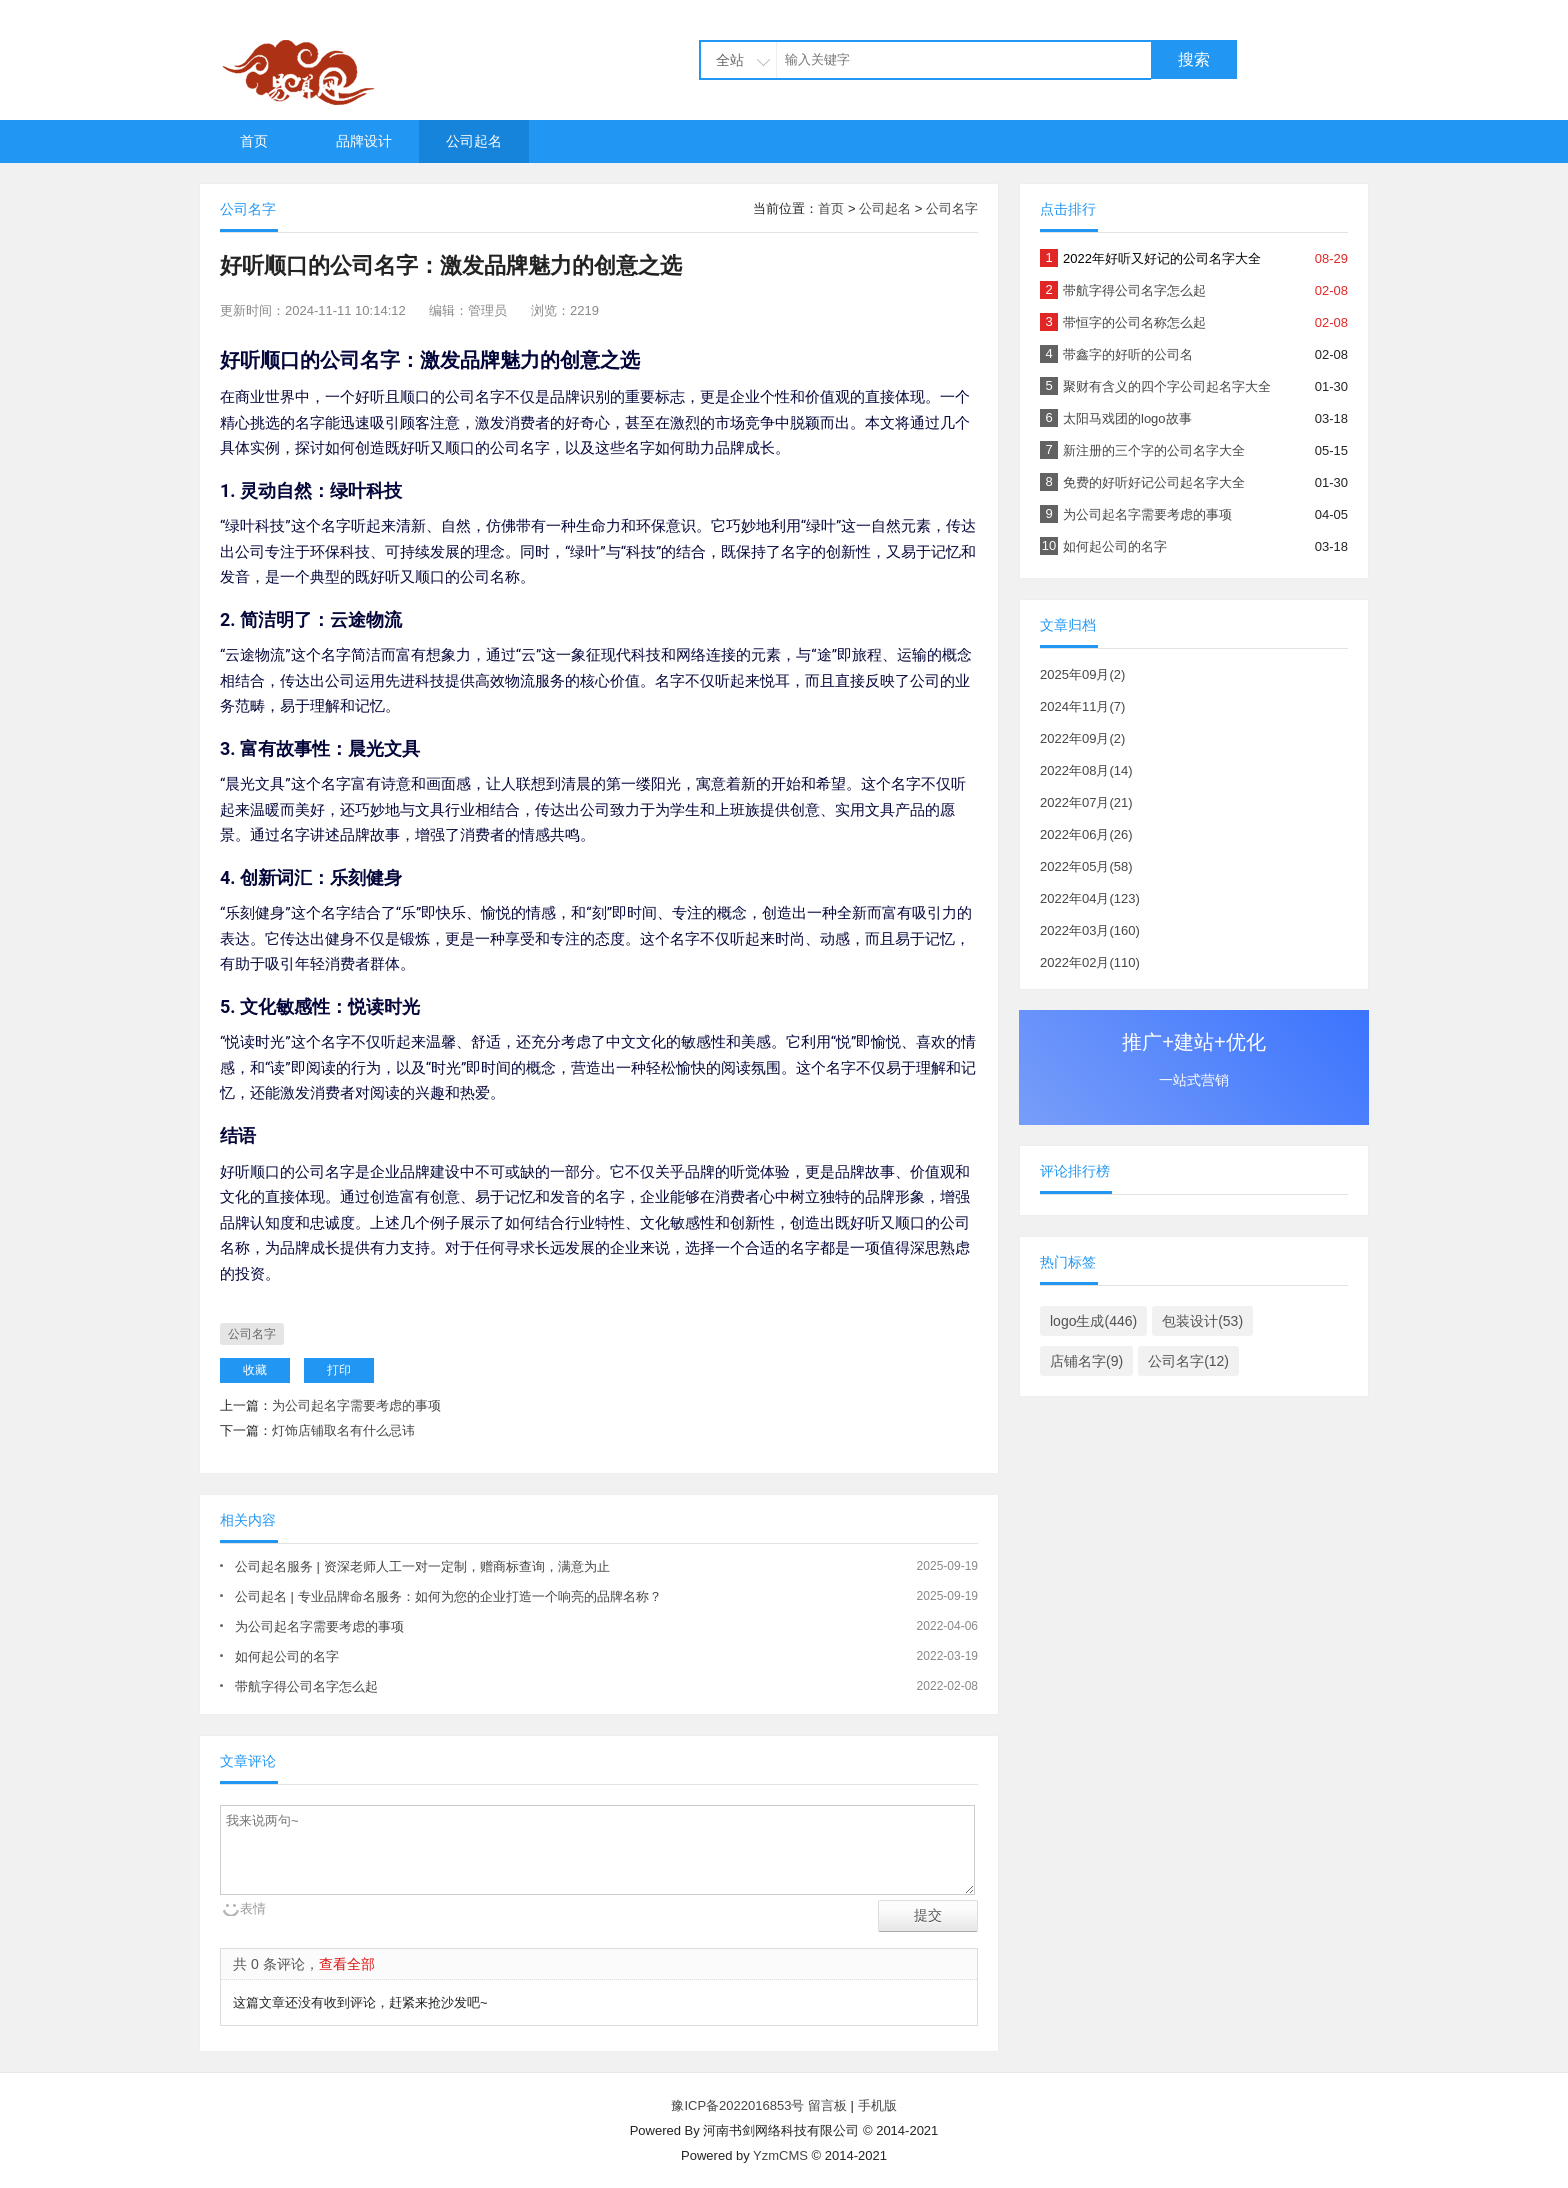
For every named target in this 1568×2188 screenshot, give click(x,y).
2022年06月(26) (1086, 834)
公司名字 (952, 208)
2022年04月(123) (1090, 898)
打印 (339, 1370)
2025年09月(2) (1082, 674)
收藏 (255, 1370)
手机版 (877, 2105)
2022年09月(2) (1082, 738)
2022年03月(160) (1090, 930)
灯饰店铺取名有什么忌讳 (343, 1430)
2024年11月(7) (1082, 706)
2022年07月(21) (1086, 802)
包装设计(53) (1202, 1321)
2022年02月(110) (1090, 962)
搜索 (1194, 59)
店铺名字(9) (1086, 1361)
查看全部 (347, 1964)
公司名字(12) (1188, 1361)
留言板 (827, 2105)
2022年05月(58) (1086, 866)
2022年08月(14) (1086, 770)
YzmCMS (780, 2155)
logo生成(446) (1093, 1321)
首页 (254, 141)
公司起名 (474, 141)
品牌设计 (364, 141)
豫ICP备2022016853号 (739, 2105)
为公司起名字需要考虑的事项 (356, 1405)
